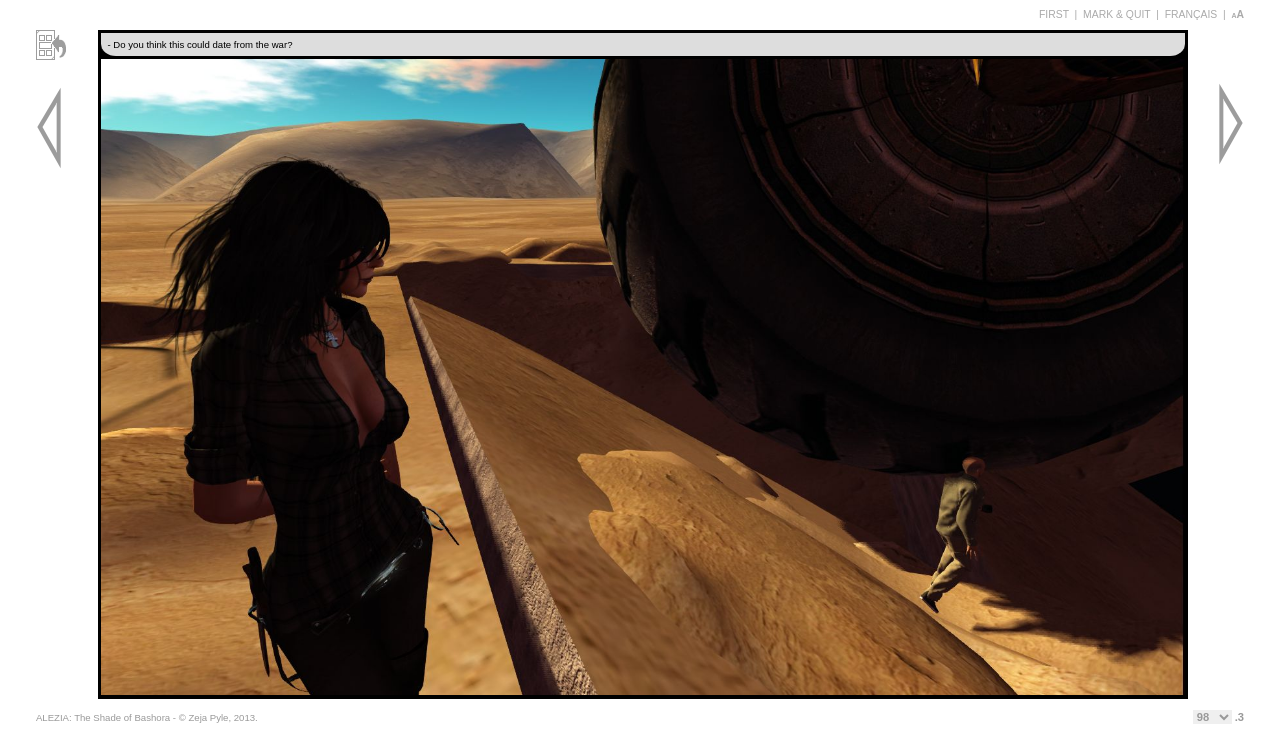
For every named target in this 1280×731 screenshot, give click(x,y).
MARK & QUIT (1116, 14)
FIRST (1054, 14)
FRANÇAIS (1191, 14)
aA (1237, 14)
